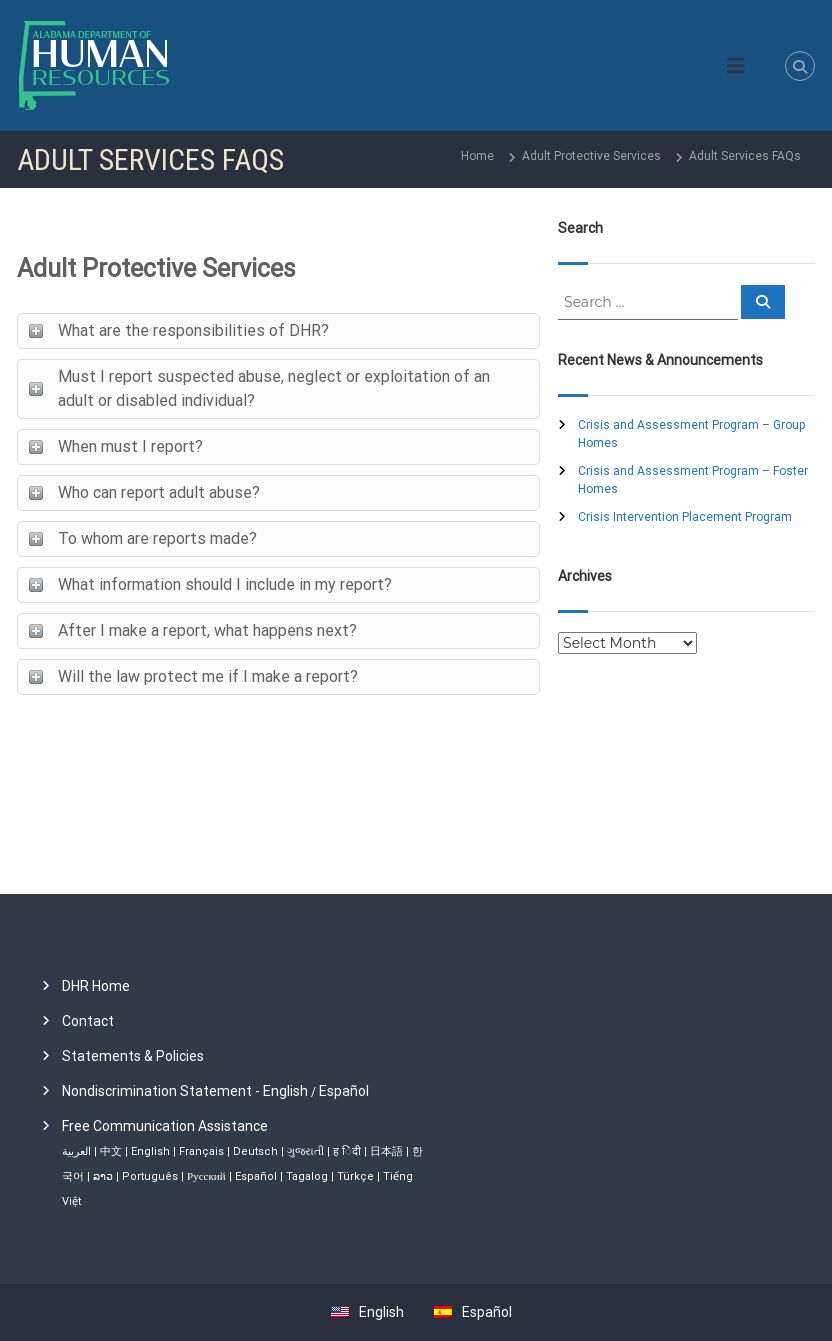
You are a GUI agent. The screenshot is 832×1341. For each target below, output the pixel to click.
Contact (88, 1021)
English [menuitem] (381, 1312)
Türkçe (355, 1176)
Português (150, 1176)
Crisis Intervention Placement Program (685, 517)
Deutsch (255, 1151)
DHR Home (96, 986)
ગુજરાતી (305, 1151)
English (150, 1151)
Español (344, 1091)
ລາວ (103, 1176)
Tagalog (307, 1176)
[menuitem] (362, 1312)
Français (201, 1151)
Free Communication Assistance (165, 1126)
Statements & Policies (133, 1056)
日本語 (386, 1151)
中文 (111, 1151)
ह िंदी (347, 1151)
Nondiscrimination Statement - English (185, 1091)
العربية (76, 1151)
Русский (206, 1176)
